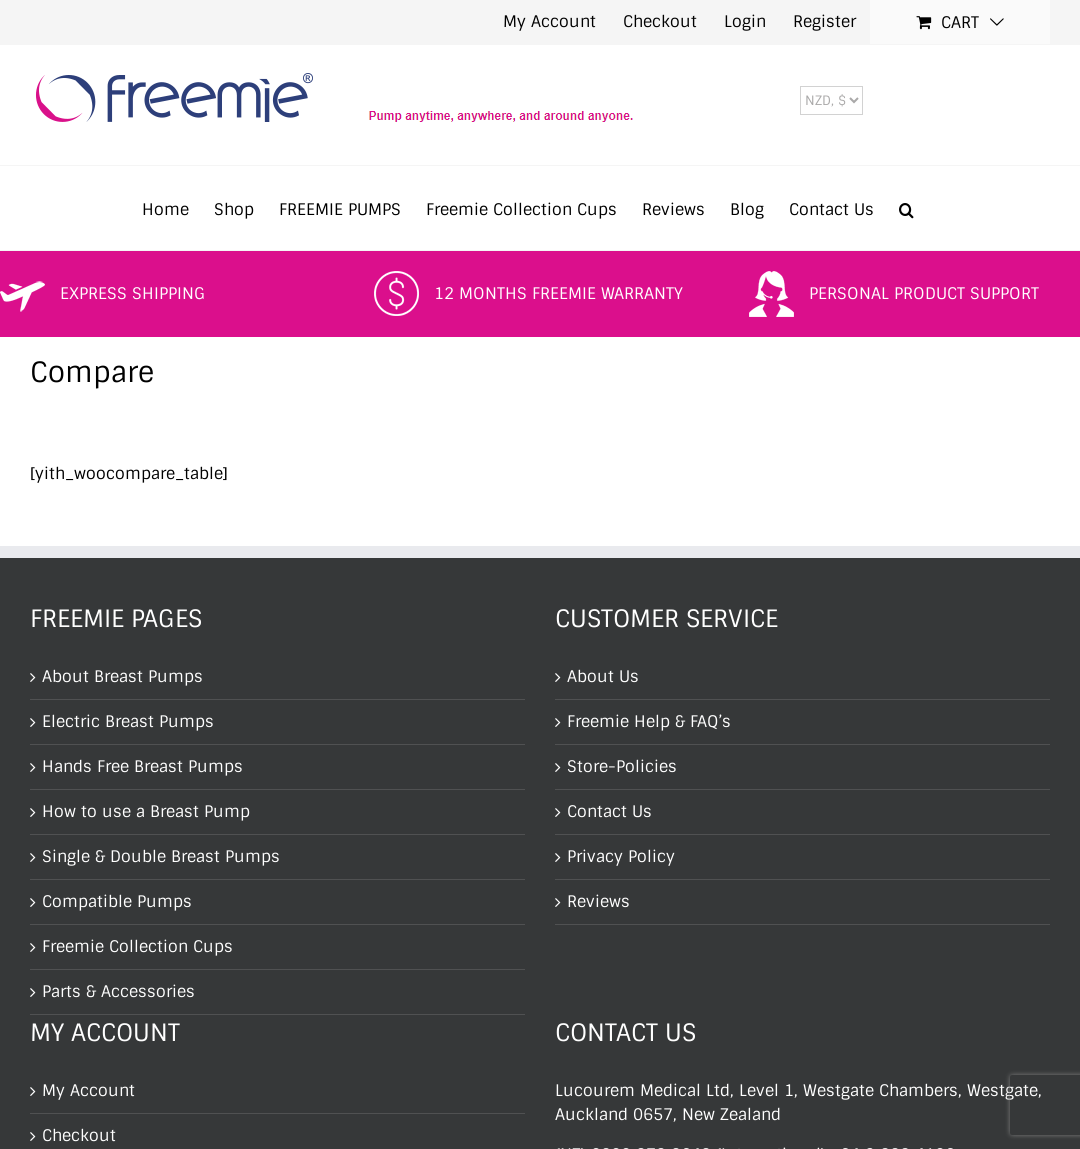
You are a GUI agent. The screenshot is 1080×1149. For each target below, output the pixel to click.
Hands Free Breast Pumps (142, 766)
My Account (88, 1090)
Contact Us (609, 811)
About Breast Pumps (122, 676)
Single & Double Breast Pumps (161, 856)
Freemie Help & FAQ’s (649, 721)
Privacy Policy (621, 856)
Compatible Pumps (117, 901)
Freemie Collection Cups (137, 946)
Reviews (598, 901)
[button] (906, 208)
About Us (603, 676)
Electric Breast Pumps (128, 721)
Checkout (79, 1135)
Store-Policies (622, 766)
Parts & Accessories (118, 991)
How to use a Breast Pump (146, 811)
